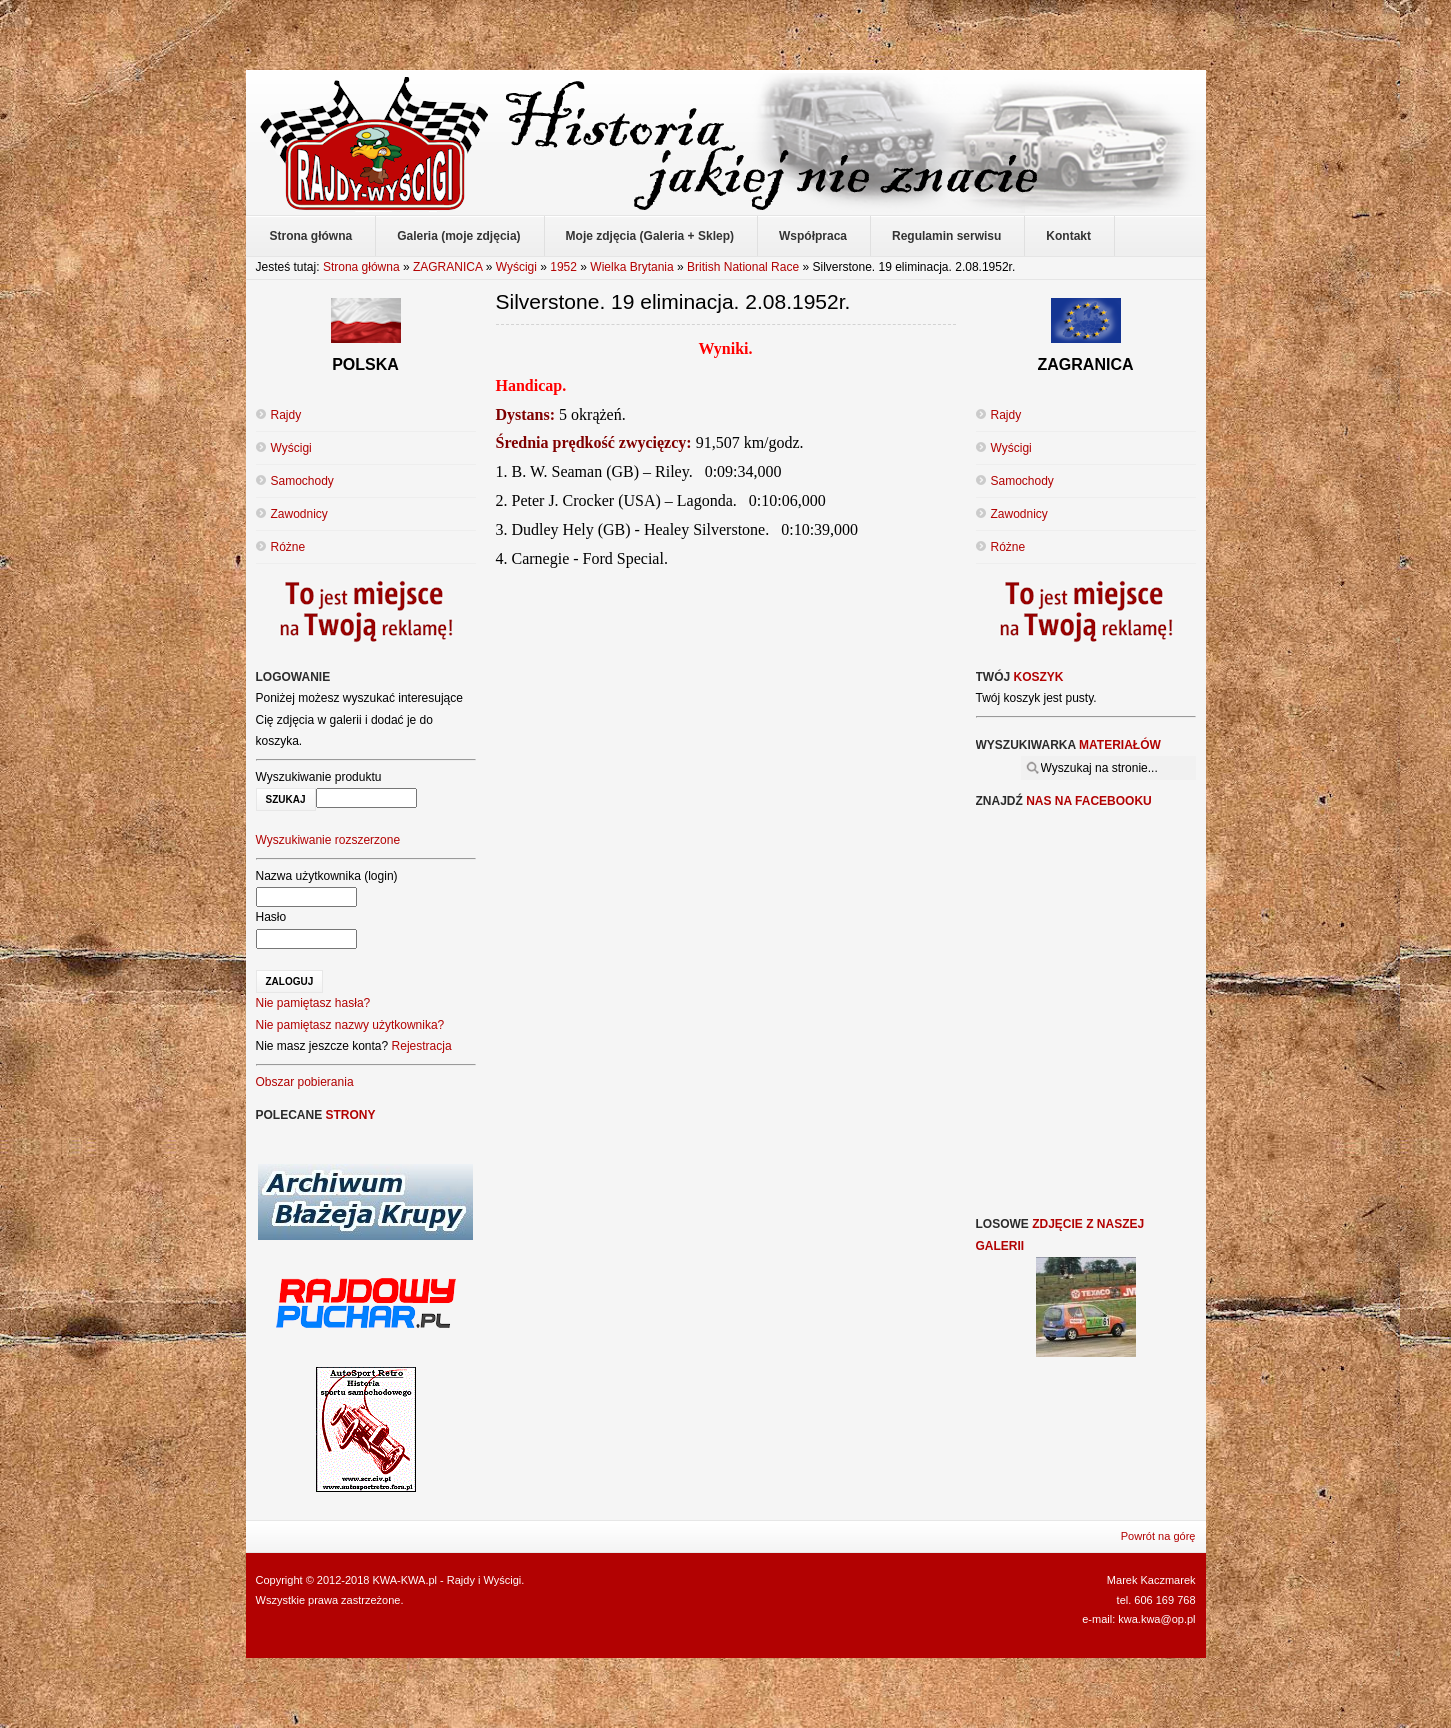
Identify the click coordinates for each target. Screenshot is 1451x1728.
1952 (563, 267)
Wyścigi (516, 267)
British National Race (743, 267)
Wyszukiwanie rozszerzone (328, 840)
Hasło (271, 917)
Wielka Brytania (631, 267)
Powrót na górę (1158, 1536)
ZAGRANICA (447, 267)
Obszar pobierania (305, 1082)
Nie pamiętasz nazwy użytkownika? (350, 1025)
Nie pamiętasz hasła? (313, 1003)
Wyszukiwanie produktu (319, 777)
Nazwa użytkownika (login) (327, 876)
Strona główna (361, 267)
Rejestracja (422, 1046)
